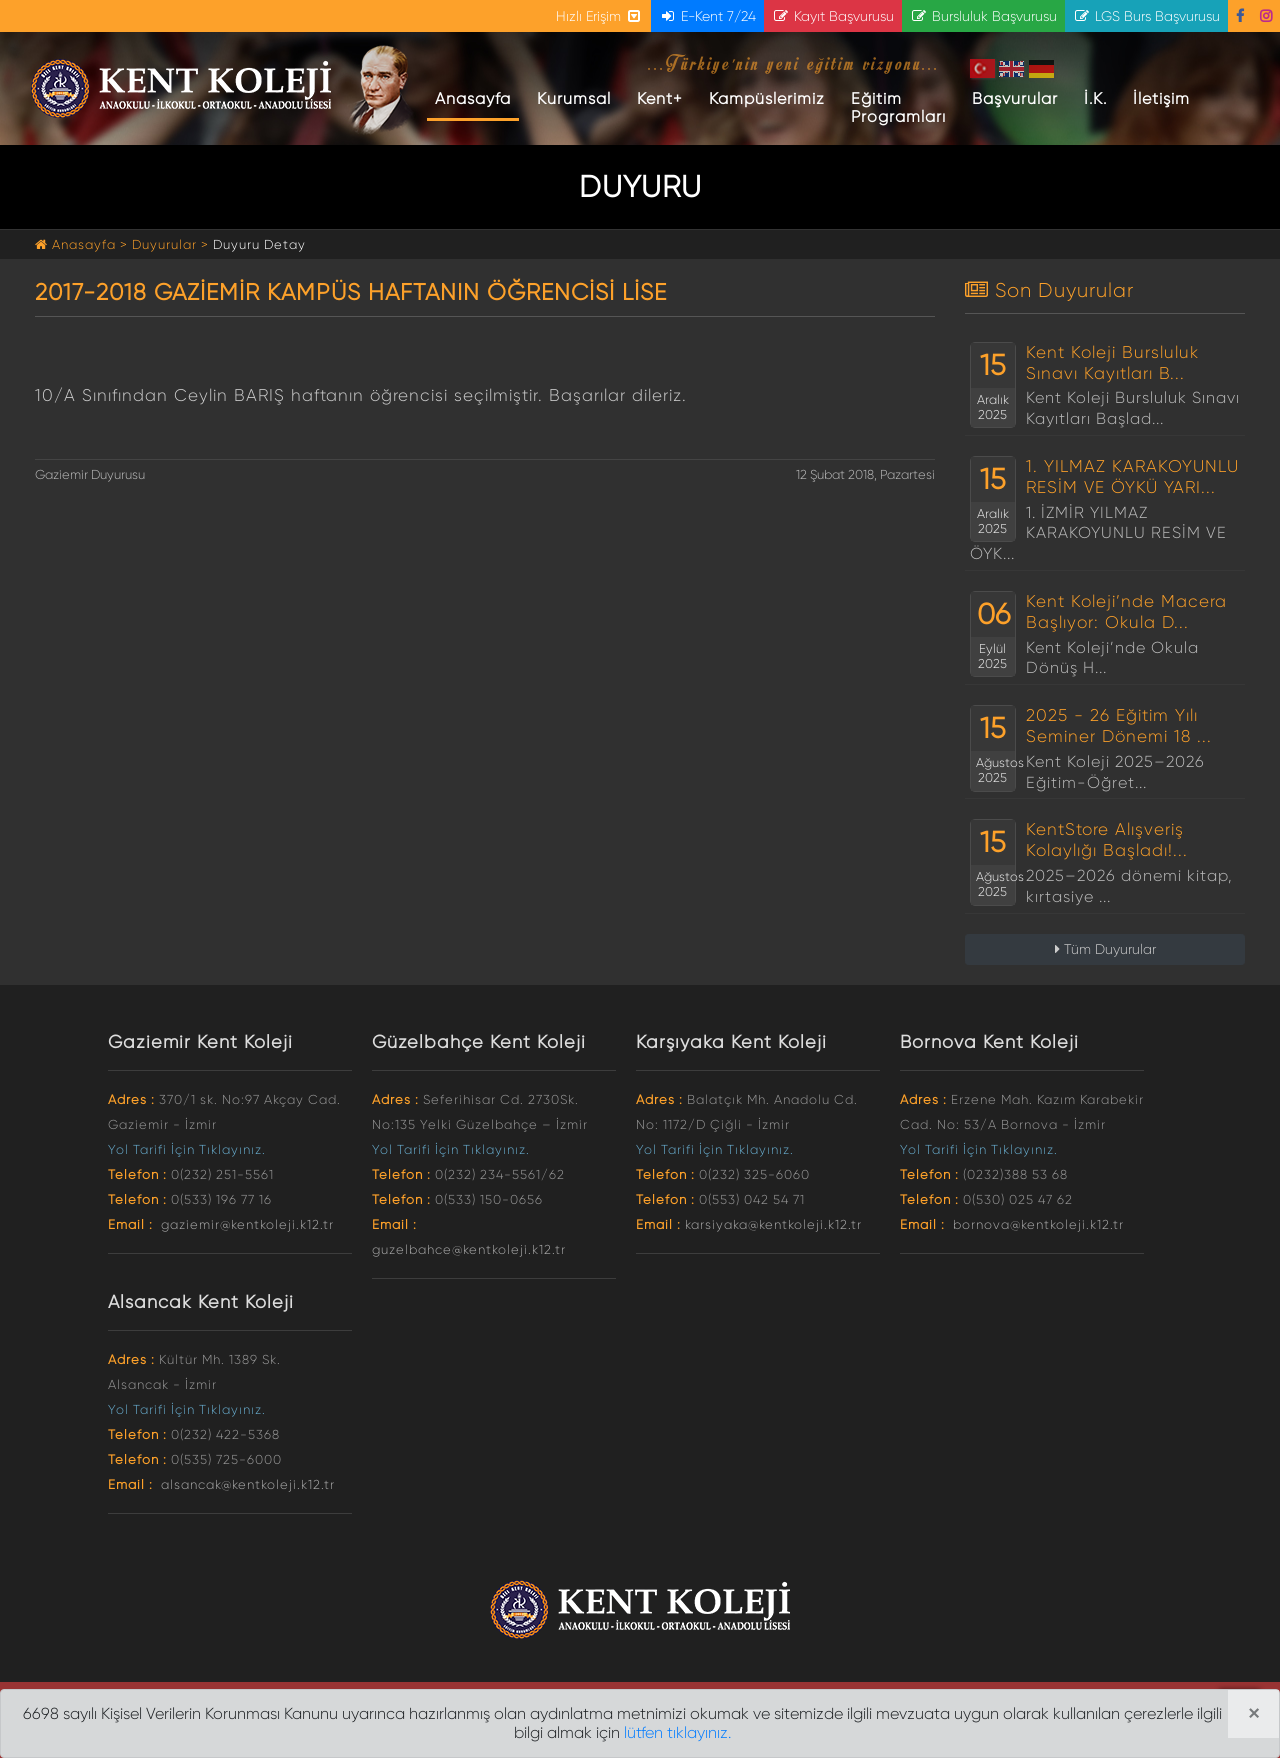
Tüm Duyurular (1105, 949)
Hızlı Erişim (599, 16)
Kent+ (660, 98)
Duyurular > (170, 244)
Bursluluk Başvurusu (983, 16)
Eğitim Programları (898, 107)
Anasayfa (477, 98)
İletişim (1161, 98)
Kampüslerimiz (767, 98)
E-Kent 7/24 (707, 16)
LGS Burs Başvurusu (1146, 16)
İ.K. (1095, 98)
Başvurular (1015, 98)
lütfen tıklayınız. (677, 1732)
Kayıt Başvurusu (833, 16)
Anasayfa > (83, 244)
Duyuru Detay (259, 244)
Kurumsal (574, 98)
